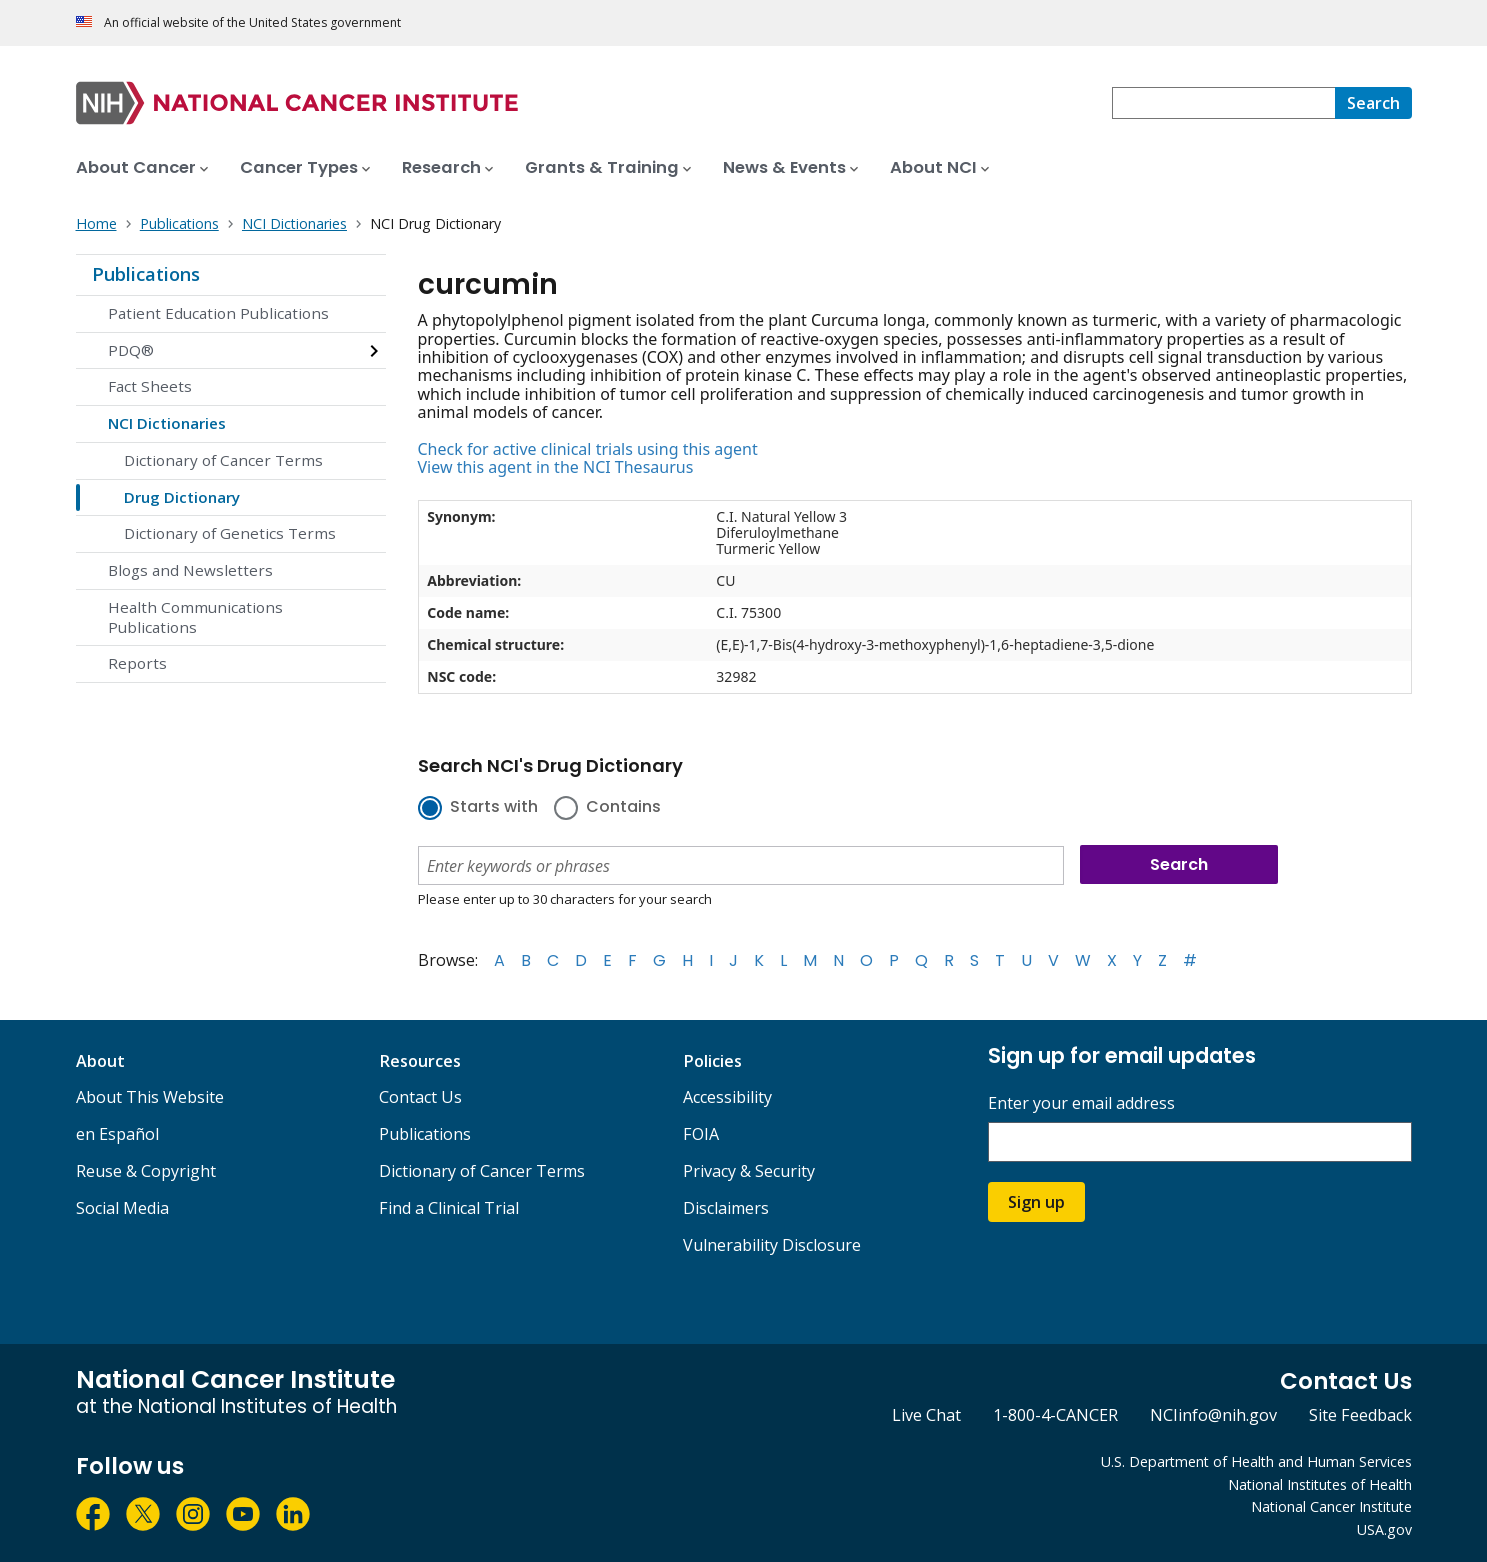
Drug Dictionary (182, 497)
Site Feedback (1360, 1415)
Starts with (494, 808)
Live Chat (926, 1415)
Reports (137, 663)
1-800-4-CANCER (1055, 1415)
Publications (146, 274)
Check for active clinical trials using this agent (588, 449)
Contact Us (420, 1097)
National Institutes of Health (1320, 1484)
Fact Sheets (150, 386)
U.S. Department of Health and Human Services (1256, 1461)
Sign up (1036, 1202)
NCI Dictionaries (167, 423)
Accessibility (727, 1097)
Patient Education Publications (218, 313)
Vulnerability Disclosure (772, 1245)
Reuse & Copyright (146, 1171)
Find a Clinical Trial (449, 1208)
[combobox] (1223, 103)
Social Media (122, 1208)
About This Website (150, 1097)
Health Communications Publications (195, 617)
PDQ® (131, 350)
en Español (117, 1134)
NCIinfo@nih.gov (1213, 1415)
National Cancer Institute (1331, 1506)
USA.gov (1384, 1529)
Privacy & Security (749, 1171)
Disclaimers (726, 1208)
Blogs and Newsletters (190, 570)
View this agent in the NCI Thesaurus (556, 467)
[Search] (1373, 103)
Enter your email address (1081, 1103)
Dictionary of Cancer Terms (223, 460)
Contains (623, 808)
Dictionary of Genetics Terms (230, 533)
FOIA (701, 1134)
